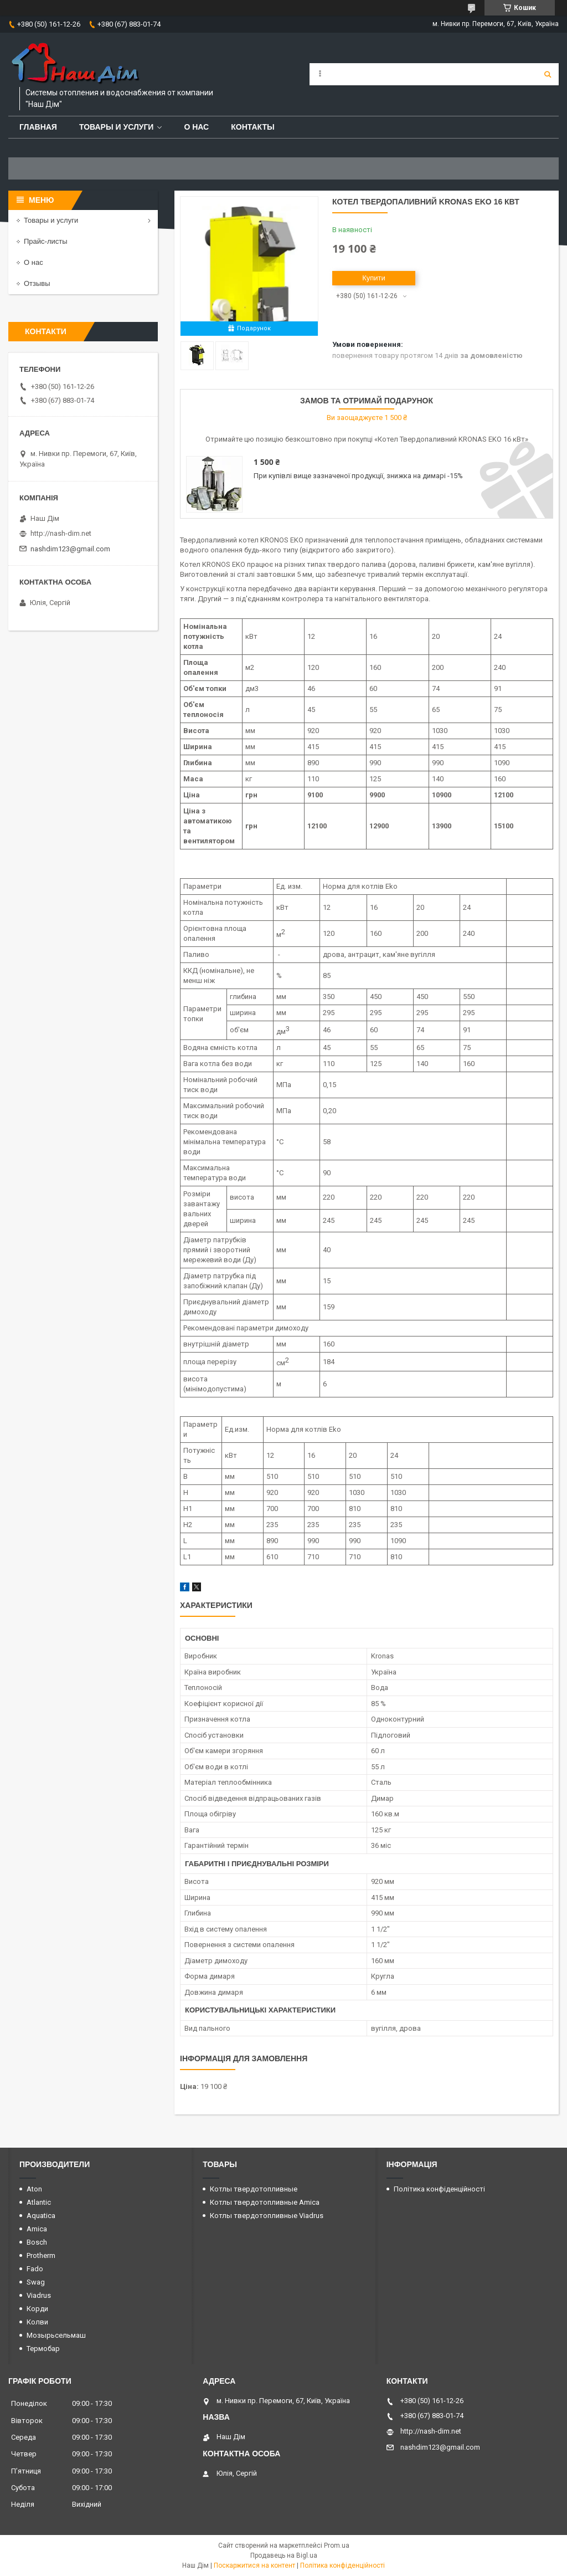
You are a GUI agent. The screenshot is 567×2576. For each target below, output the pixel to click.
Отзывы (37, 283)
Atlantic (39, 2202)
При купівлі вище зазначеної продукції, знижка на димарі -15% (358, 476)
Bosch (37, 2242)
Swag (36, 2282)
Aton (34, 2189)
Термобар (43, 2348)
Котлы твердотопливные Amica (264, 2202)
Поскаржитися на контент (254, 2565)
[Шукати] (548, 74)
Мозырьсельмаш (56, 2335)
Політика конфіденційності (439, 2189)
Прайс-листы (46, 241)
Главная (38, 126)
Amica (37, 2229)
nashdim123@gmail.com (70, 549)
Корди (37, 2308)
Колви (37, 2322)
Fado (35, 2269)
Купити (373, 278)
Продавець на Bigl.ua (283, 2555)
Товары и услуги (116, 126)
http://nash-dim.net (60, 533)
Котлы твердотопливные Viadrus (266, 2215)
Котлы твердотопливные (253, 2189)
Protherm (41, 2255)
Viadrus (39, 2295)
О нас (196, 126)
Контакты (252, 126)
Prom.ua (336, 2545)
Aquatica (41, 2215)
